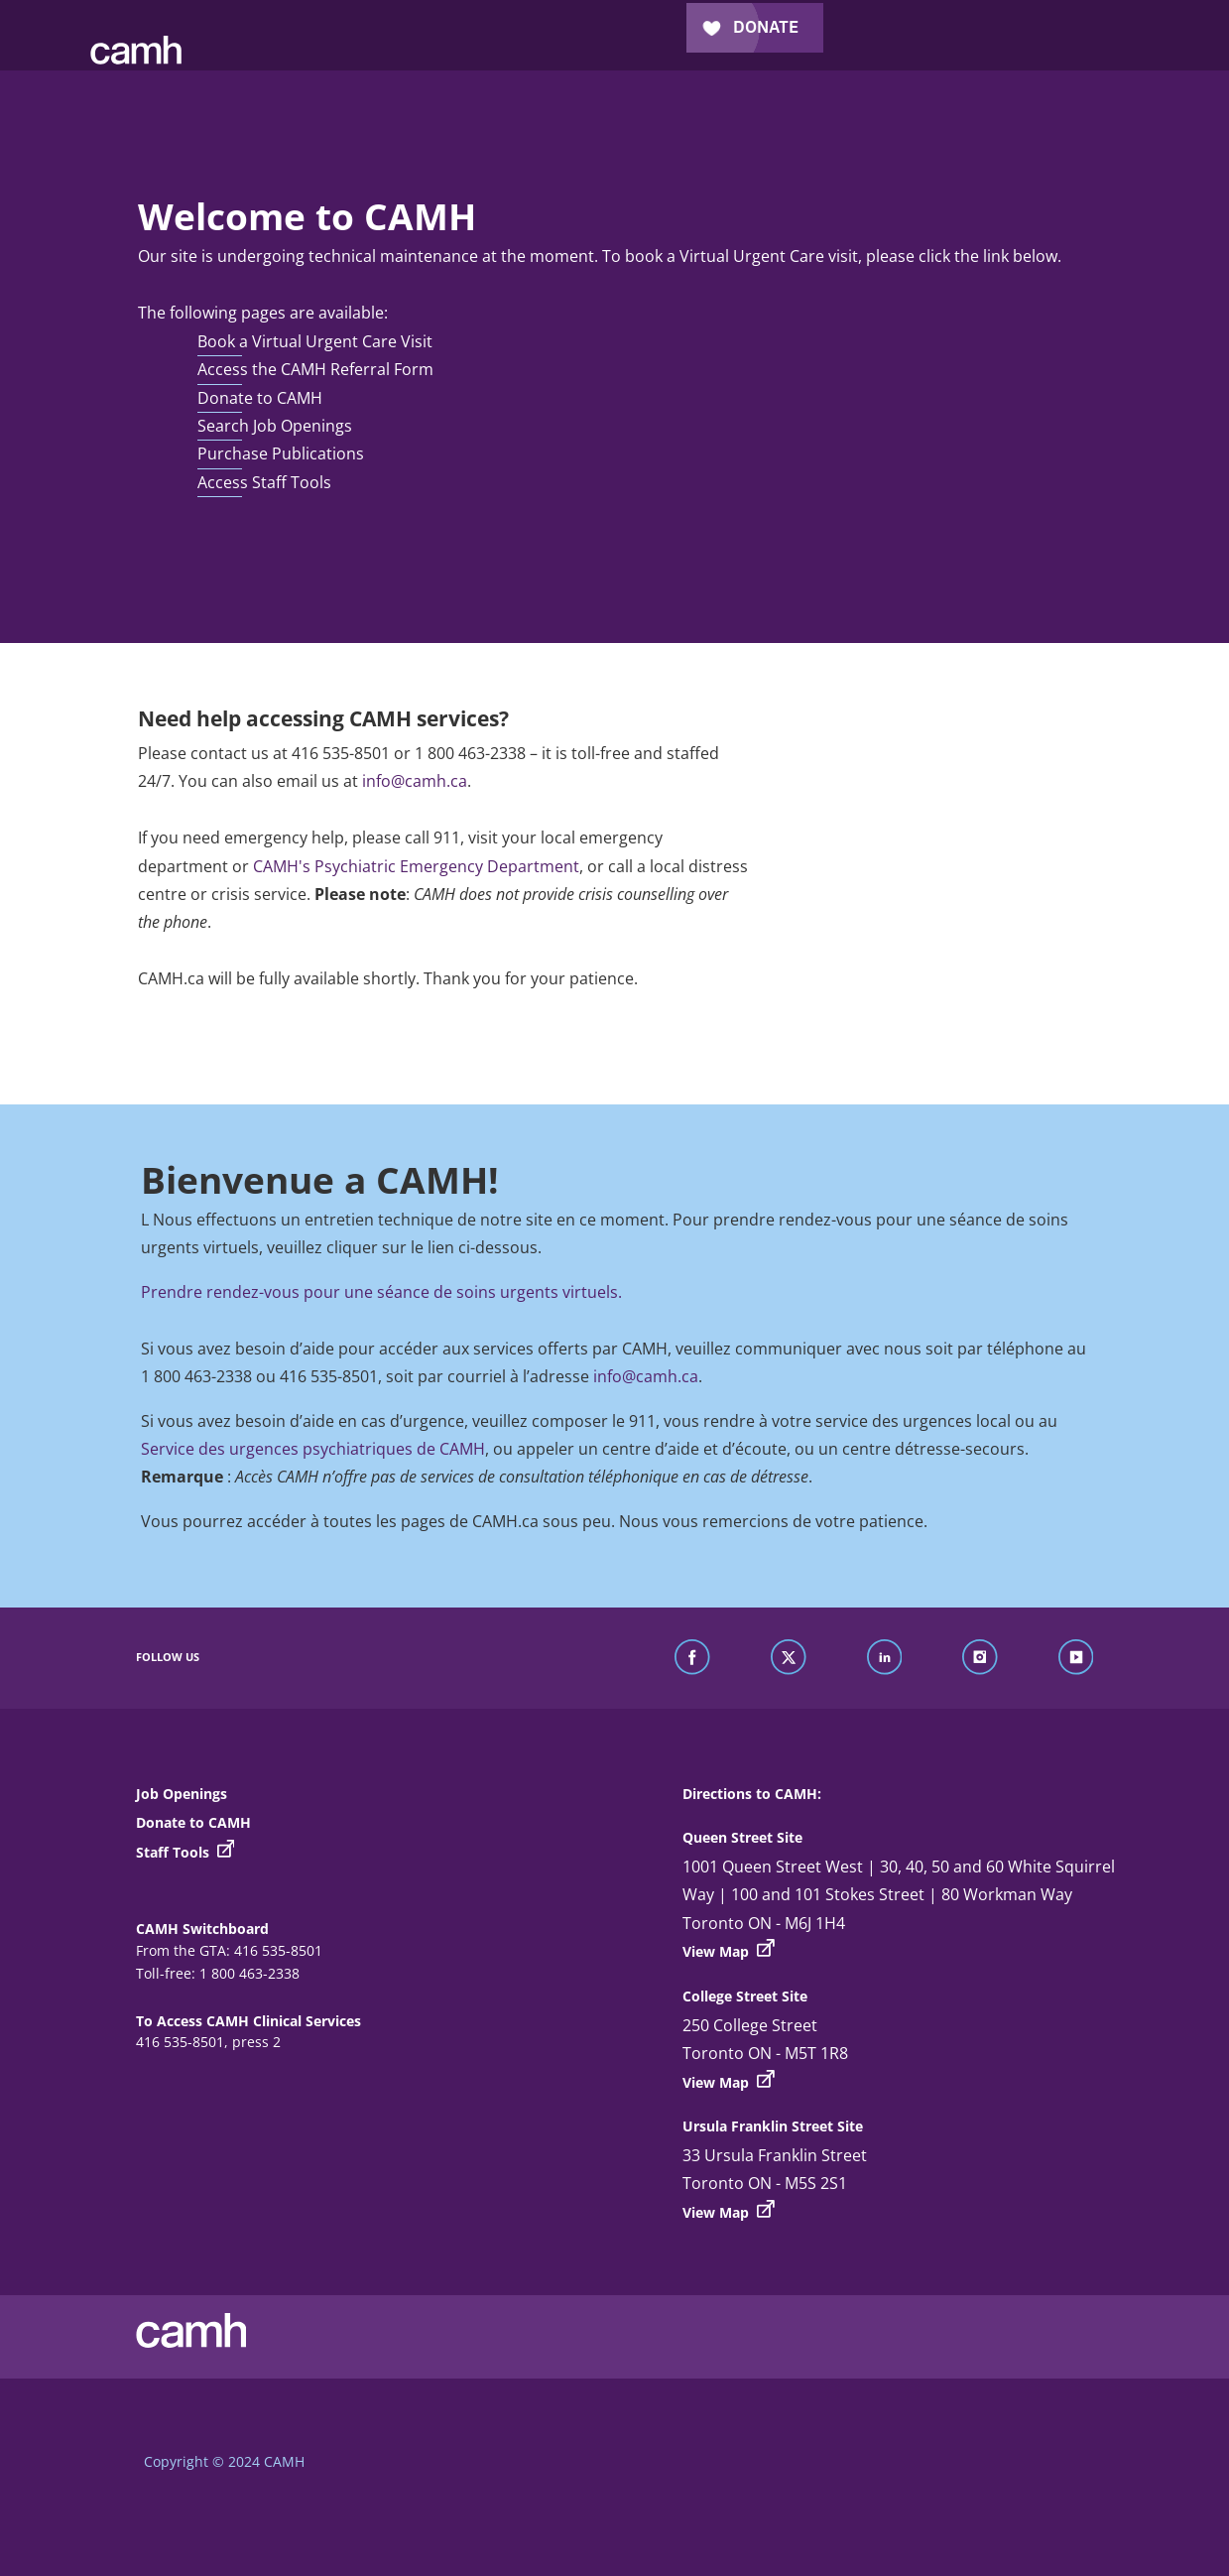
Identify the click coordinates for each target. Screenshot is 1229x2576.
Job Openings (181, 1793)
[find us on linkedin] (885, 1658)
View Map (728, 1950)
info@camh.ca (414, 781)
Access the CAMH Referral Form (315, 369)
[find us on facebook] (692, 1658)
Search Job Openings (274, 426)
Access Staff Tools (264, 482)
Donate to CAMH (259, 398)
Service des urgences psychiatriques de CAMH (313, 1449)
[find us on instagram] (980, 1658)
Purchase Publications (280, 453)
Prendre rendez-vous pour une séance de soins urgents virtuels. (381, 1292)
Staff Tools (185, 1852)
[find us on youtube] (1076, 1658)
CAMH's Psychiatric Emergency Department (416, 866)
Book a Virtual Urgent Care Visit (314, 341)
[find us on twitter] (788, 1658)
